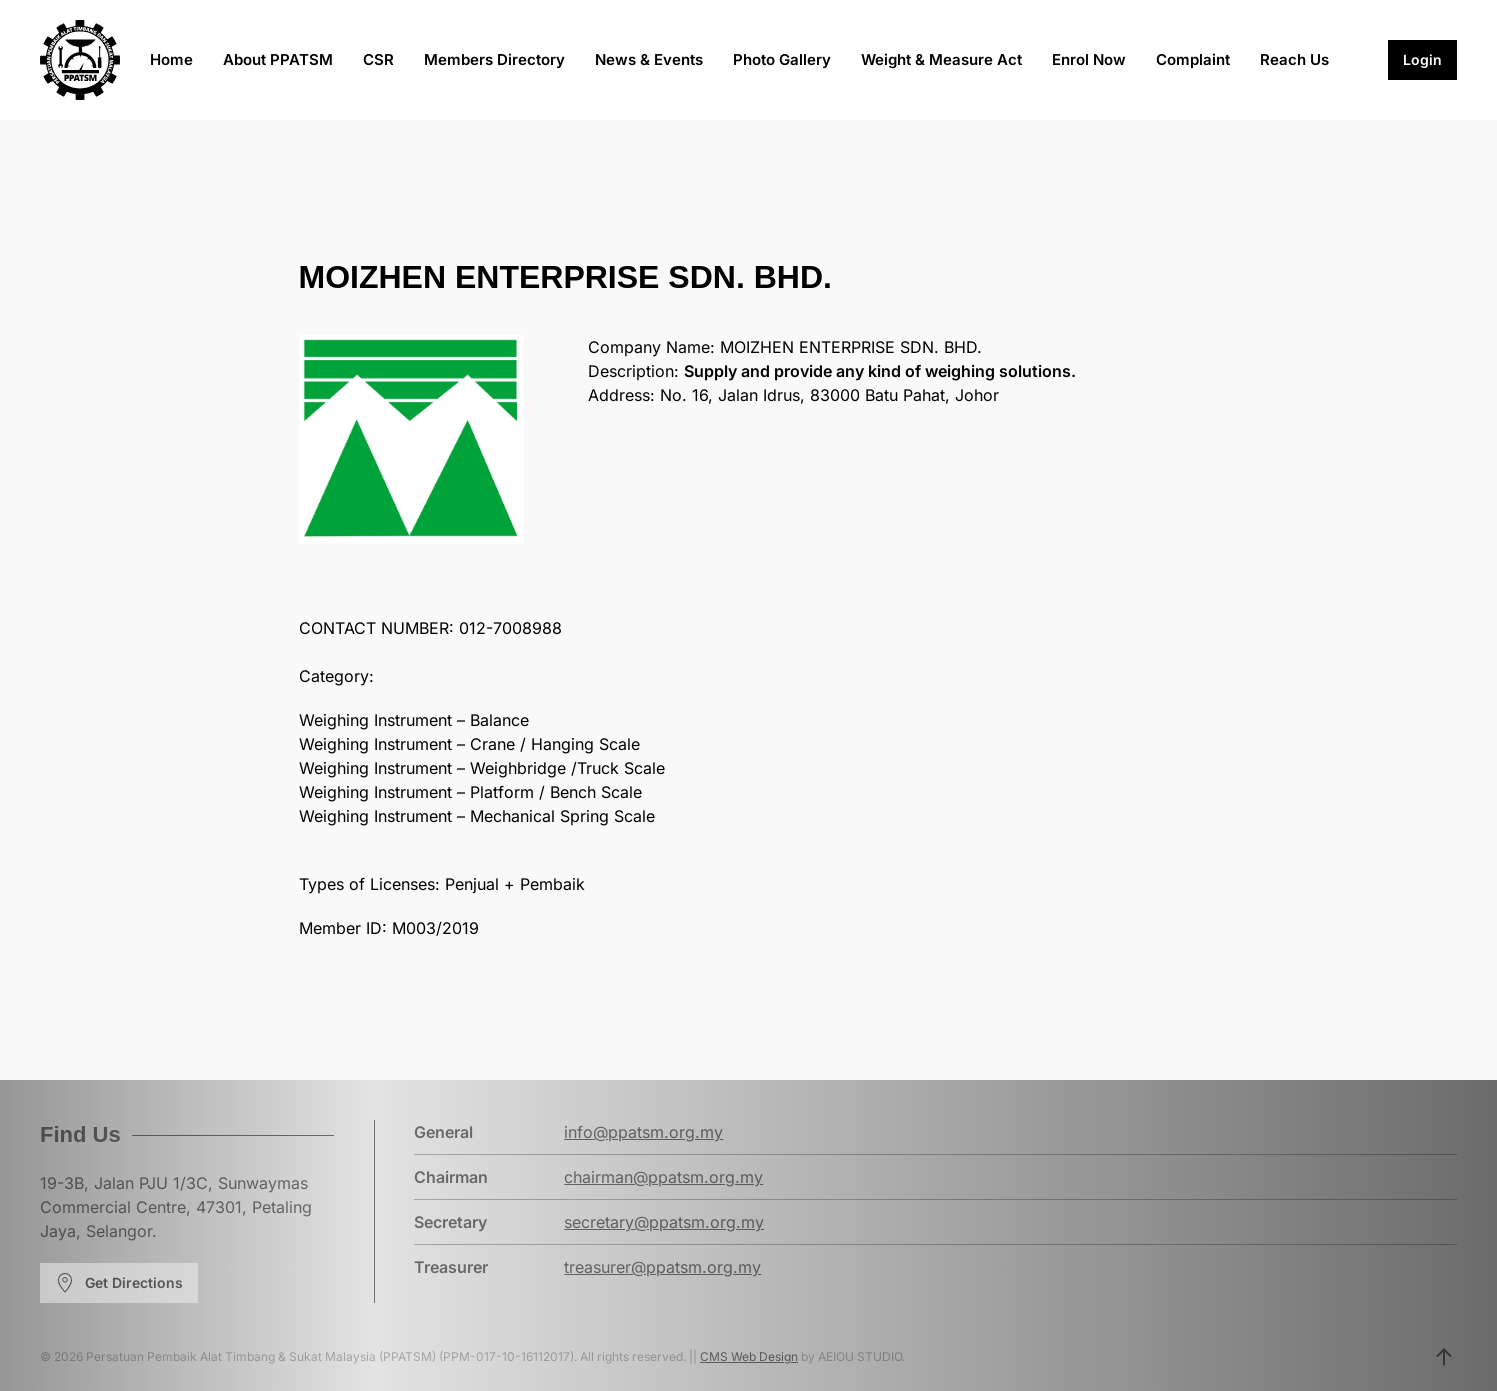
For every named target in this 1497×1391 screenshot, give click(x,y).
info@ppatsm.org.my (643, 1132)
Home (171, 59)
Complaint (1193, 59)
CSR (378, 59)
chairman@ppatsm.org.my (663, 1177)
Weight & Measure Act (941, 59)
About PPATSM (278, 59)
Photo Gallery (782, 59)
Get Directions (119, 1283)
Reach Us (1294, 59)
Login (1422, 59)
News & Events (649, 59)
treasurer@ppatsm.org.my (662, 1267)
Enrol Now (1089, 59)
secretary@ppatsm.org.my (664, 1222)
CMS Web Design (749, 1356)
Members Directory (494, 59)
